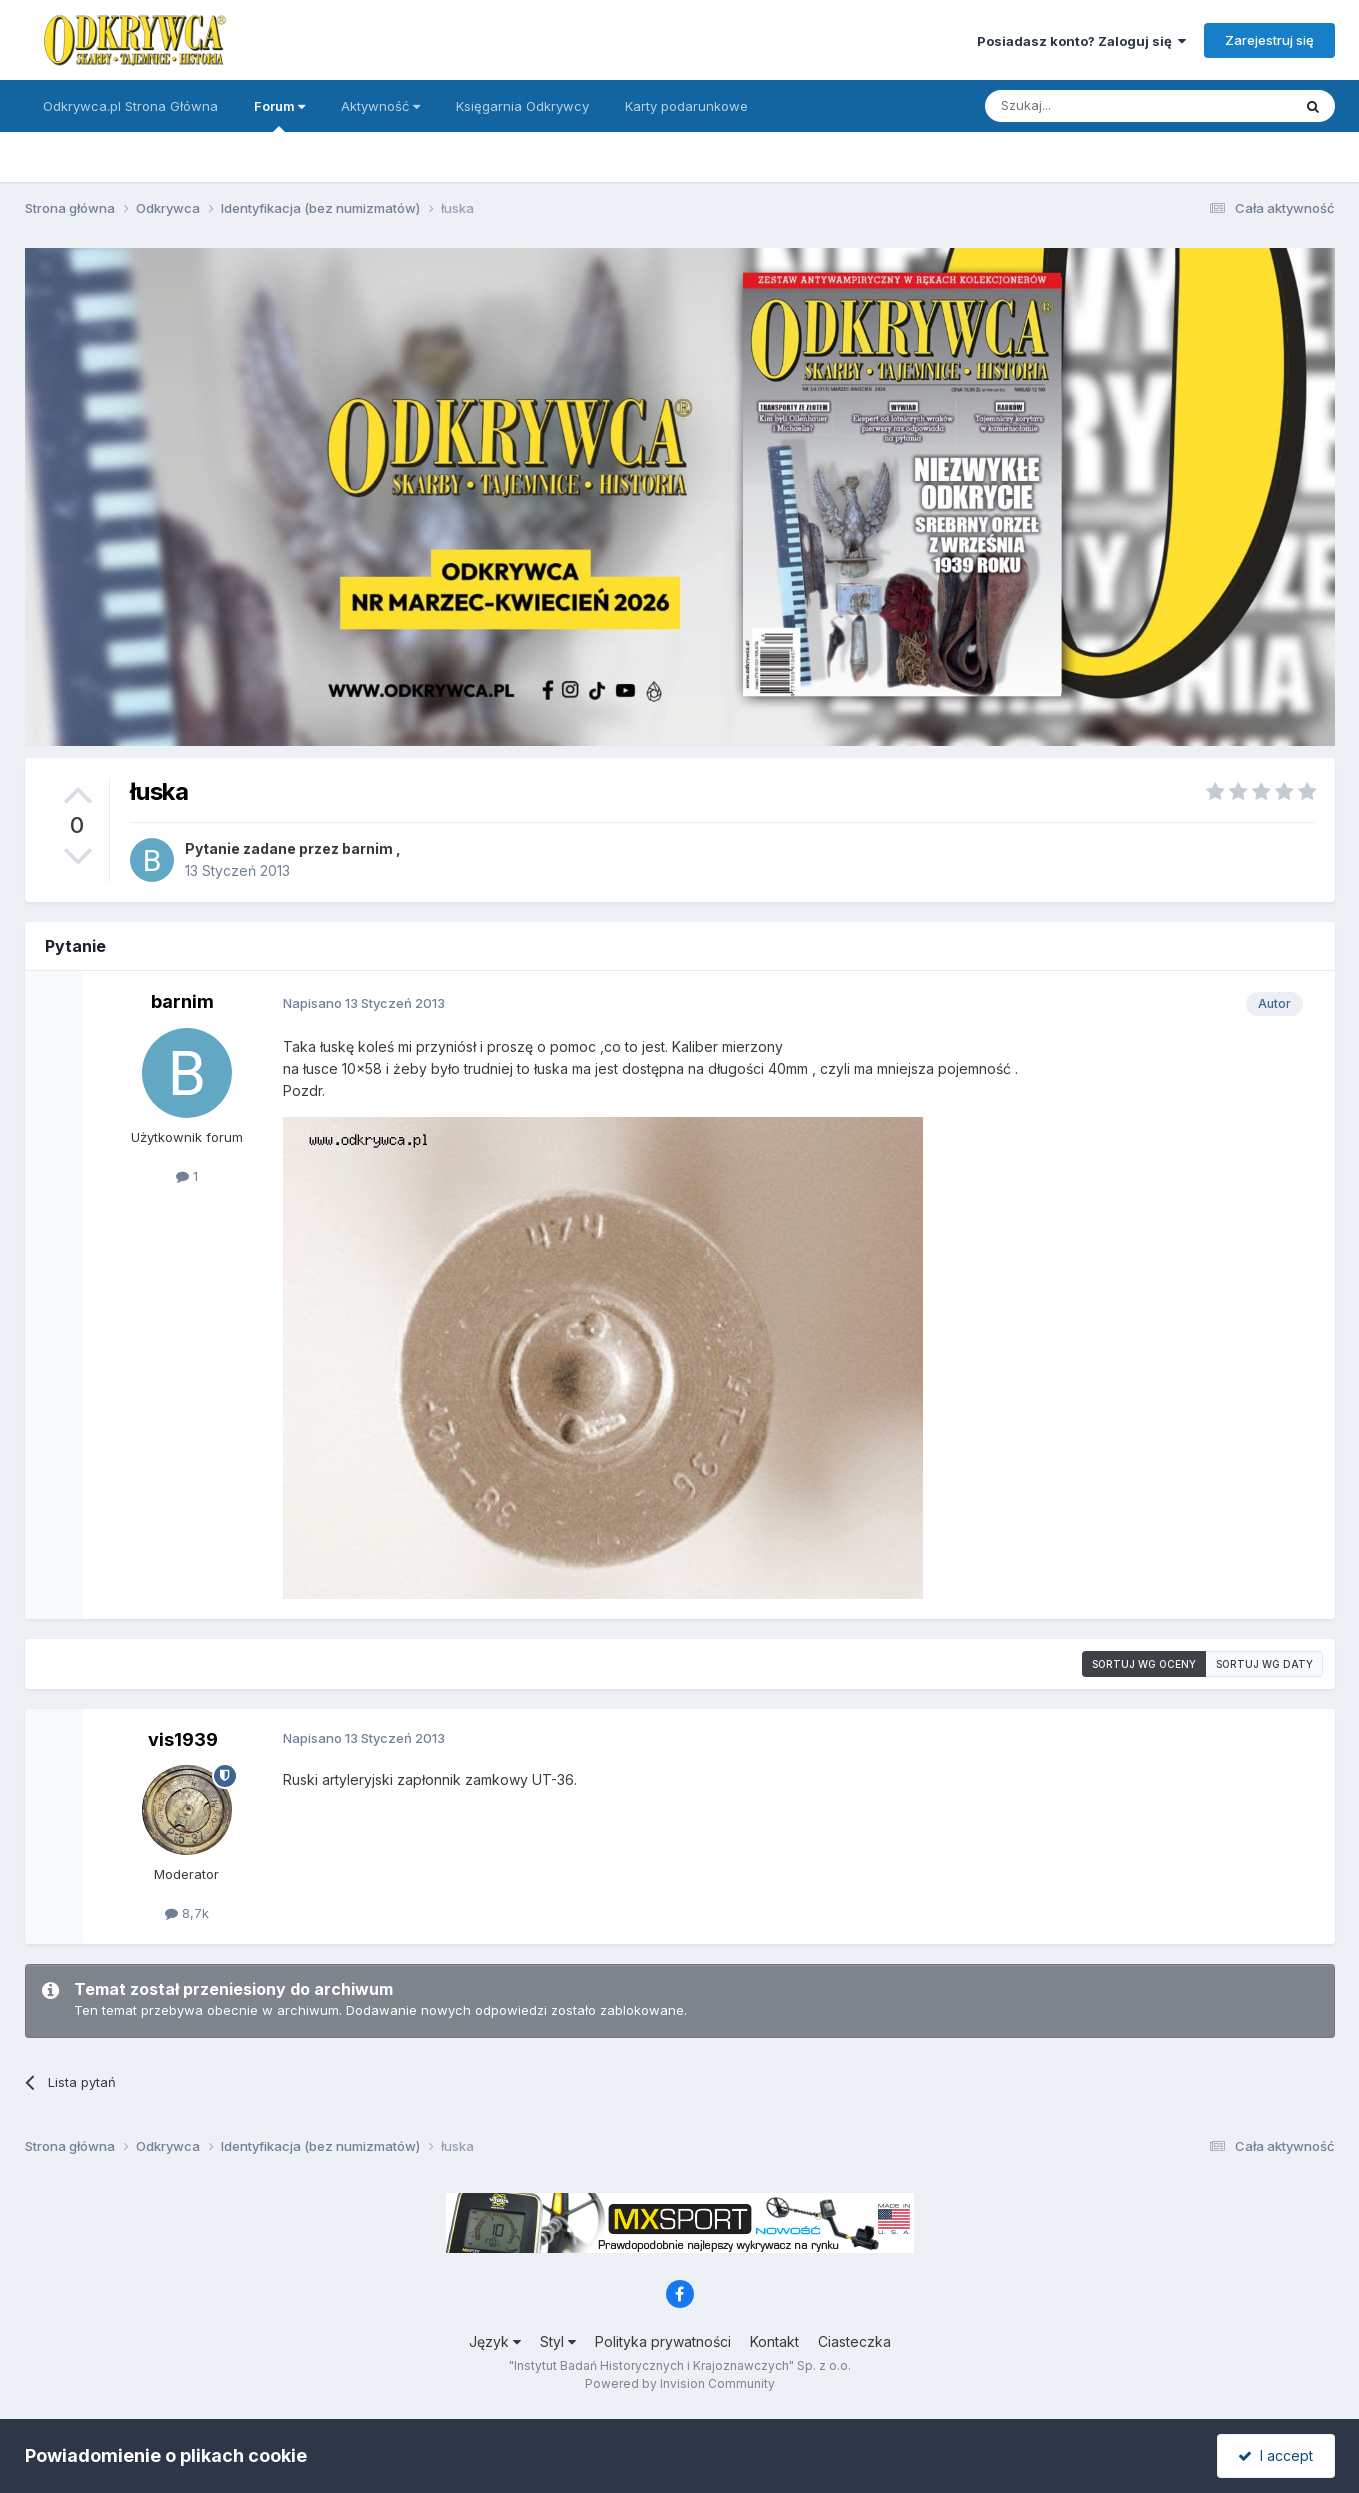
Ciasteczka (854, 2341)
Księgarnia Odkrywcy (522, 106)
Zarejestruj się (1269, 40)
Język (495, 2341)
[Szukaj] (1088, 106)
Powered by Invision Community (680, 2383)
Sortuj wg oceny (1144, 1664)
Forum (279, 115)
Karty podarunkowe (686, 106)
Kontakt (774, 2341)
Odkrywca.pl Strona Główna (130, 106)
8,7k (187, 1913)
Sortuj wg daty (1264, 1664)
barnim (367, 848)
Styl (558, 2341)
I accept (1275, 2455)
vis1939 (183, 1739)
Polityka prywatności (663, 2341)
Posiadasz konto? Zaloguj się (1081, 41)
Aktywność (380, 106)
